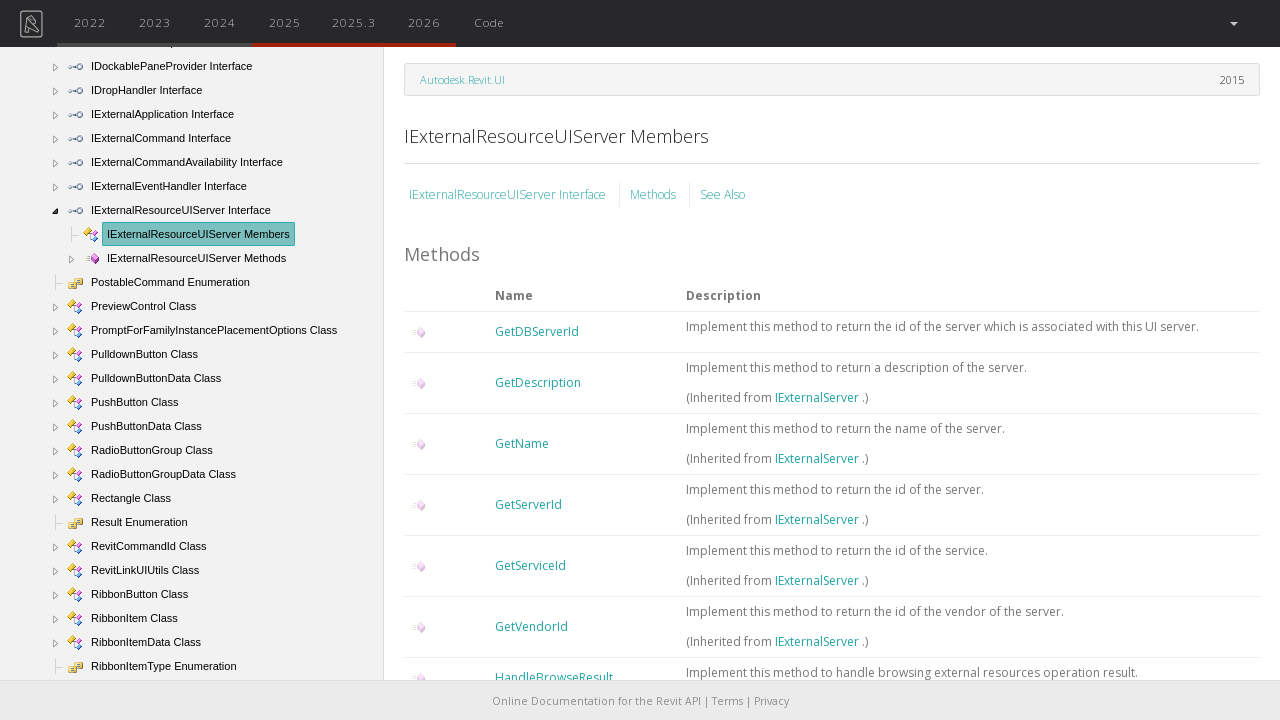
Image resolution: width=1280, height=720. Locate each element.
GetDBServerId (537, 331)
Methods (654, 194)
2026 (424, 22)
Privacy (771, 701)
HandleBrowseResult (554, 677)
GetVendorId (531, 626)
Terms (727, 701)
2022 (90, 22)
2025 (285, 22)
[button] (1232, 23)
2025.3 (354, 22)
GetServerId (528, 504)
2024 (220, 22)
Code (489, 22)
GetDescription (538, 382)
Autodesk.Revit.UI (462, 79)
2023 (155, 22)
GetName (522, 443)
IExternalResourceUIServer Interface (509, 194)
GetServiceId (530, 565)
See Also (722, 194)
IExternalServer (818, 397)
